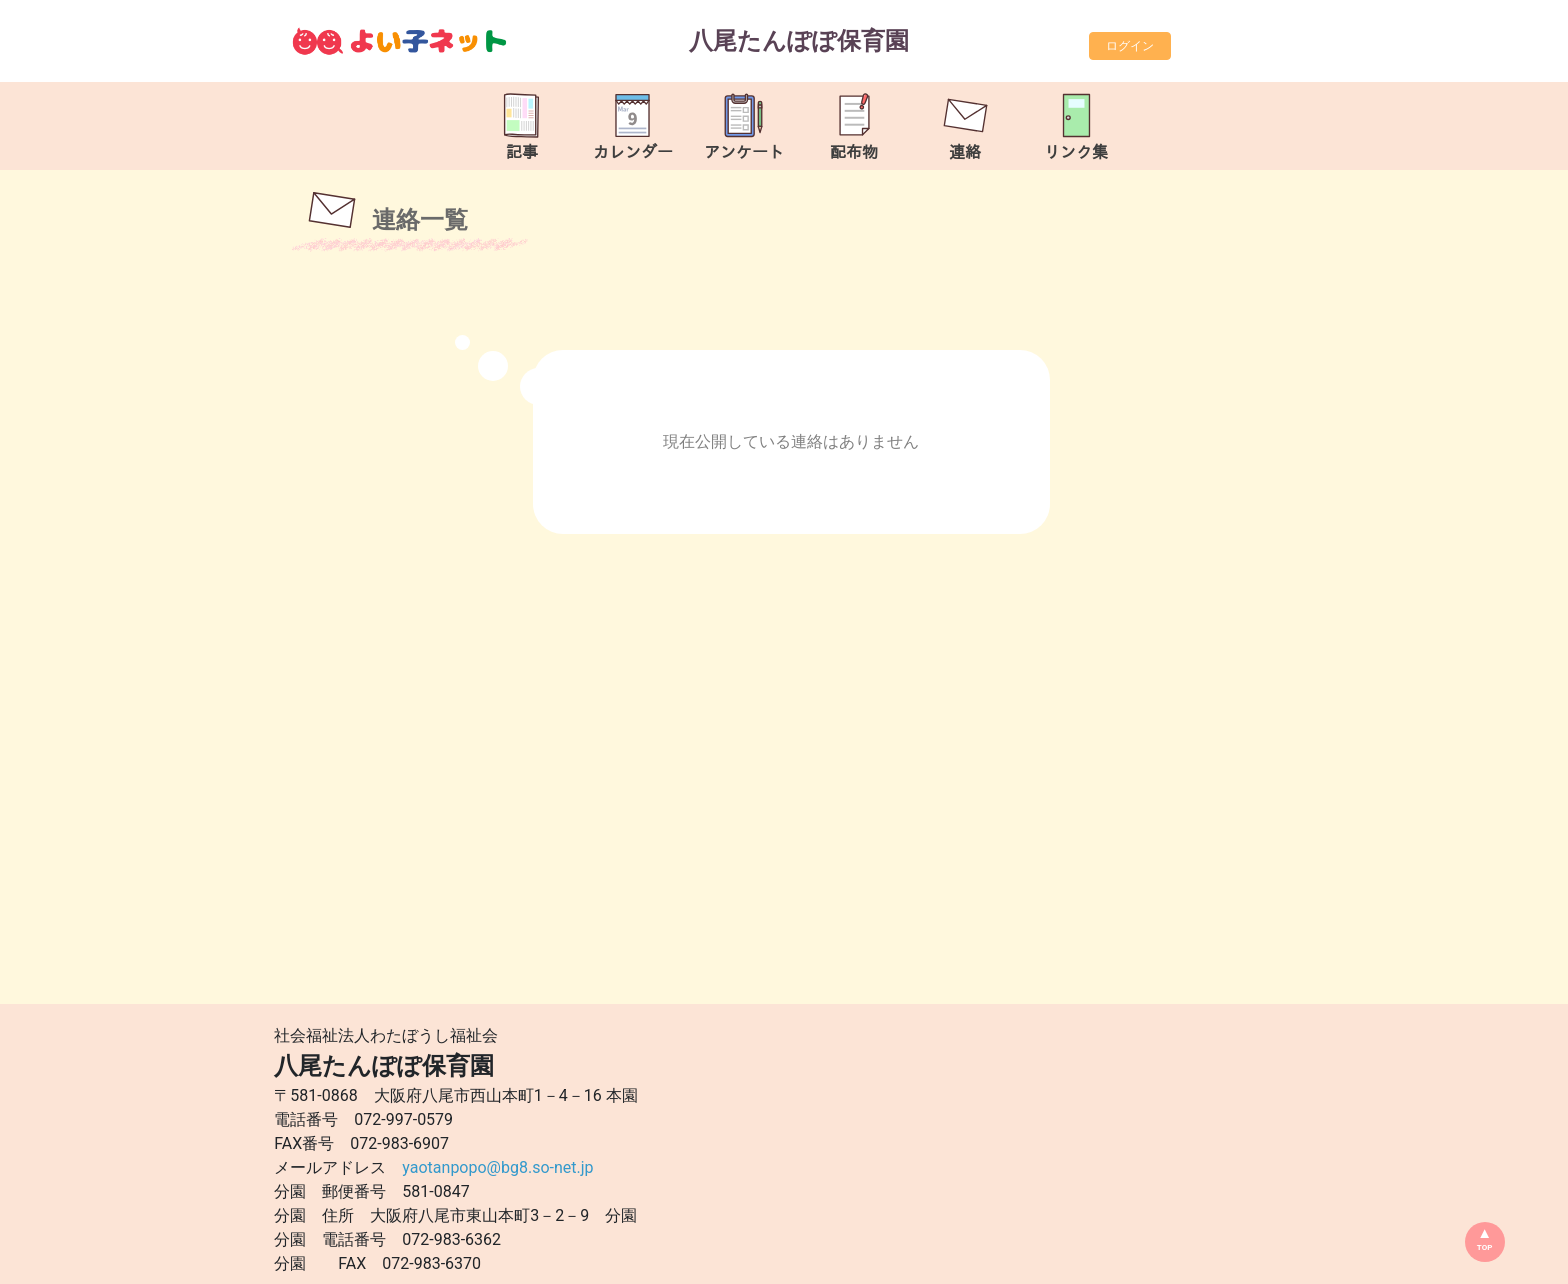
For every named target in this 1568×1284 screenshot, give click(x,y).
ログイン (1130, 46)
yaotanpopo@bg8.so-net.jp (497, 1167)
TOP (1485, 1247)
